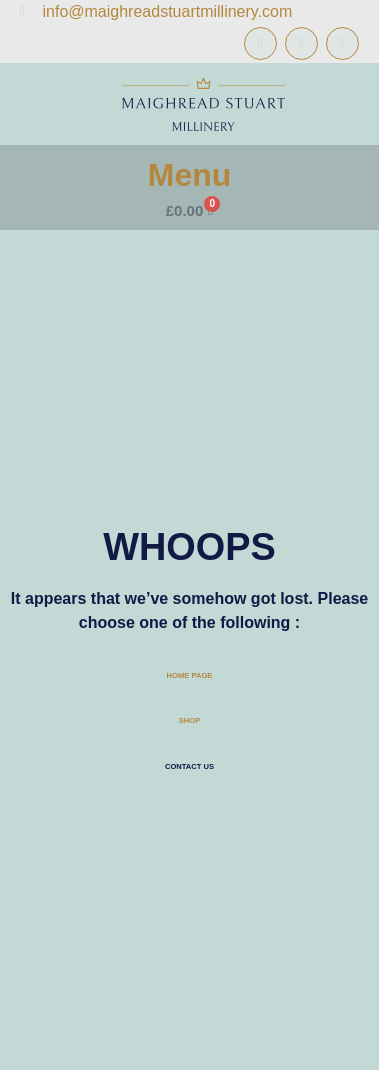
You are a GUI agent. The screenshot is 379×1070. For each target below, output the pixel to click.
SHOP (189, 720)
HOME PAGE (190, 675)
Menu (190, 175)
